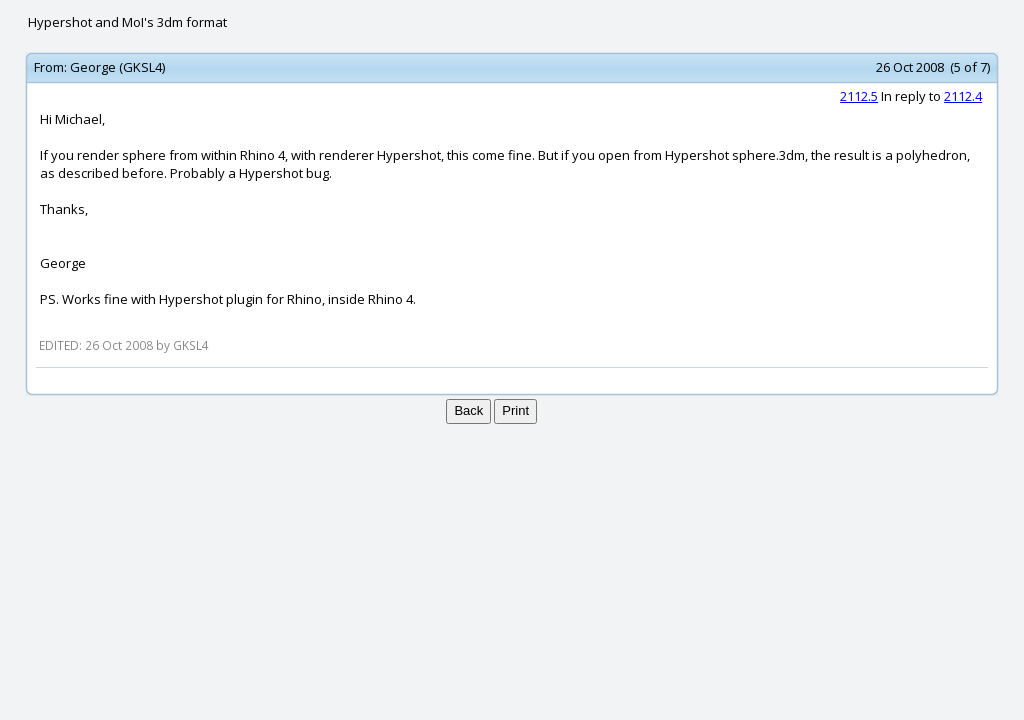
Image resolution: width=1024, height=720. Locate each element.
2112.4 (963, 96)
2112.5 (859, 96)
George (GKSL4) (117, 67)
